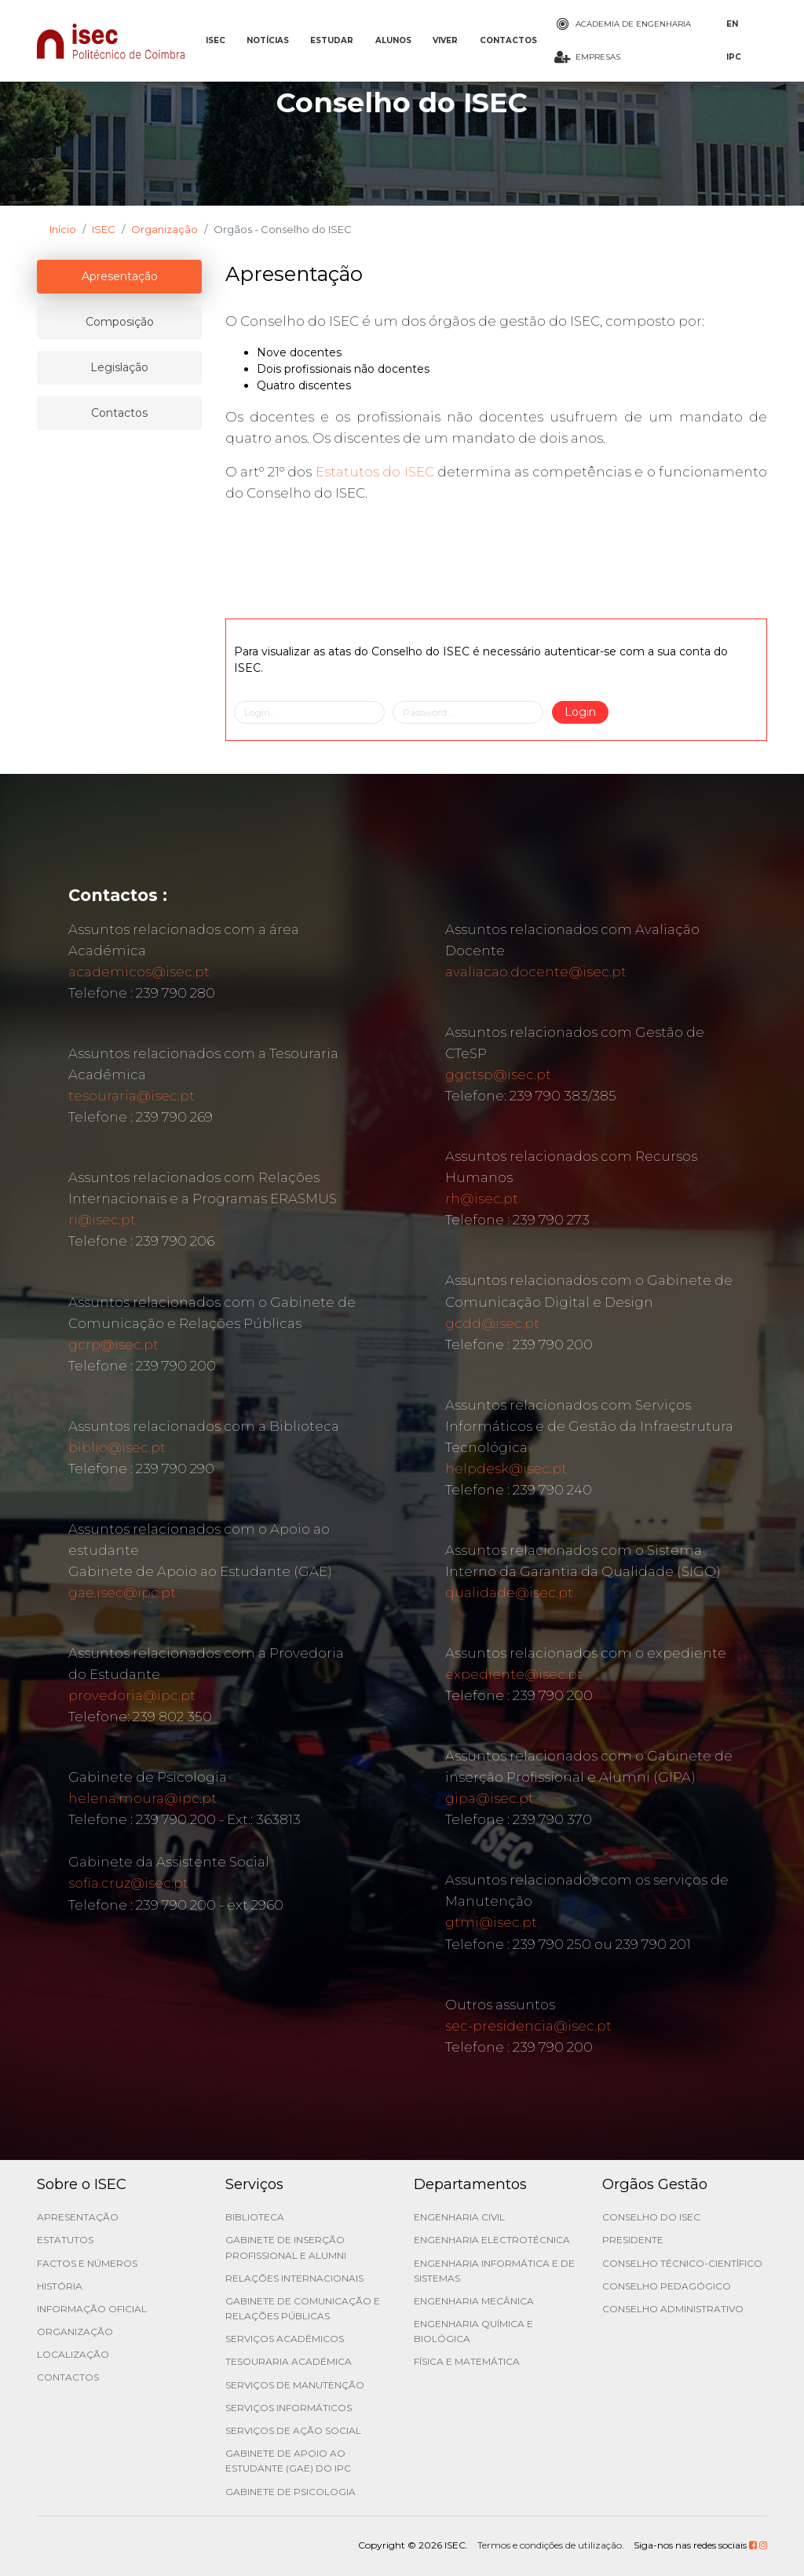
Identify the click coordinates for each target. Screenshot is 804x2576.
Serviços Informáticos (288, 2408)
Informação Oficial (92, 2309)
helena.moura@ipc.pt (142, 1798)
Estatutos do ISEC (375, 472)
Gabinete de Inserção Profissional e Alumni (285, 2247)
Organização (164, 229)
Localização (73, 2354)
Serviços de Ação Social (293, 2430)
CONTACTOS (508, 40)
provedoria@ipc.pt (132, 1695)
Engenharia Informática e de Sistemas (494, 2270)
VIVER (445, 40)
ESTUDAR (331, 40)
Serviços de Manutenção (294, 2385)
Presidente (632, 2240)
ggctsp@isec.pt (498, 1074)
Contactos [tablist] (119, 413)
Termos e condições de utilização (549, 2545)
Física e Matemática (467, 2361)
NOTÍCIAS (268, 40)
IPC (733, 57)
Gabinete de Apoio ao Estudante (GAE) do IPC (288, 2460)
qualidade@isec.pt (509, 1592)
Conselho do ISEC (651, 2217)
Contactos (68, 2377)
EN (732, 24)
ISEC (215, 40)
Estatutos (65, 2240)
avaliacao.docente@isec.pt (536, 972)
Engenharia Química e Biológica (473, 2331)
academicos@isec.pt (139, 972)
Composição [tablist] (120, 322)
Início (62, 229)
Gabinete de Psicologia (290, 2492)
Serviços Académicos (284, 2338)
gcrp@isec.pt (113, 1344)
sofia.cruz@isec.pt (128, 1883)
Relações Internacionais (294, 2278)
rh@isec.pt (481, 1198)
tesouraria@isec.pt (131, 1096)
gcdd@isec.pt (492, 1323)
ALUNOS (393, 40)
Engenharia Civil (459, 2217)
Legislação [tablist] (119, 367)
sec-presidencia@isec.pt (528, 2026)
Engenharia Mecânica (474, 2301)
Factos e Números (87, 2263)
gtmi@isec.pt (491, 1922)
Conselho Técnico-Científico (682, 2263)
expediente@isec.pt (514, 1674)
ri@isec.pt (102, 1220)
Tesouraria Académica (288, 2361)
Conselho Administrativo (673, 2309)
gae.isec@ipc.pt (122, 1592)
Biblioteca (254, 2217)
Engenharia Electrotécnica (492, 2240)
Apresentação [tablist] (120, 276)
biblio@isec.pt (117, 1447)
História (59, 2286)
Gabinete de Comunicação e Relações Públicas (302, 2308)
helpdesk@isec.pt (506, 1468)
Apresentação (78, 2217)
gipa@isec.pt (489, 1798)
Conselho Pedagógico (666, 2286)
